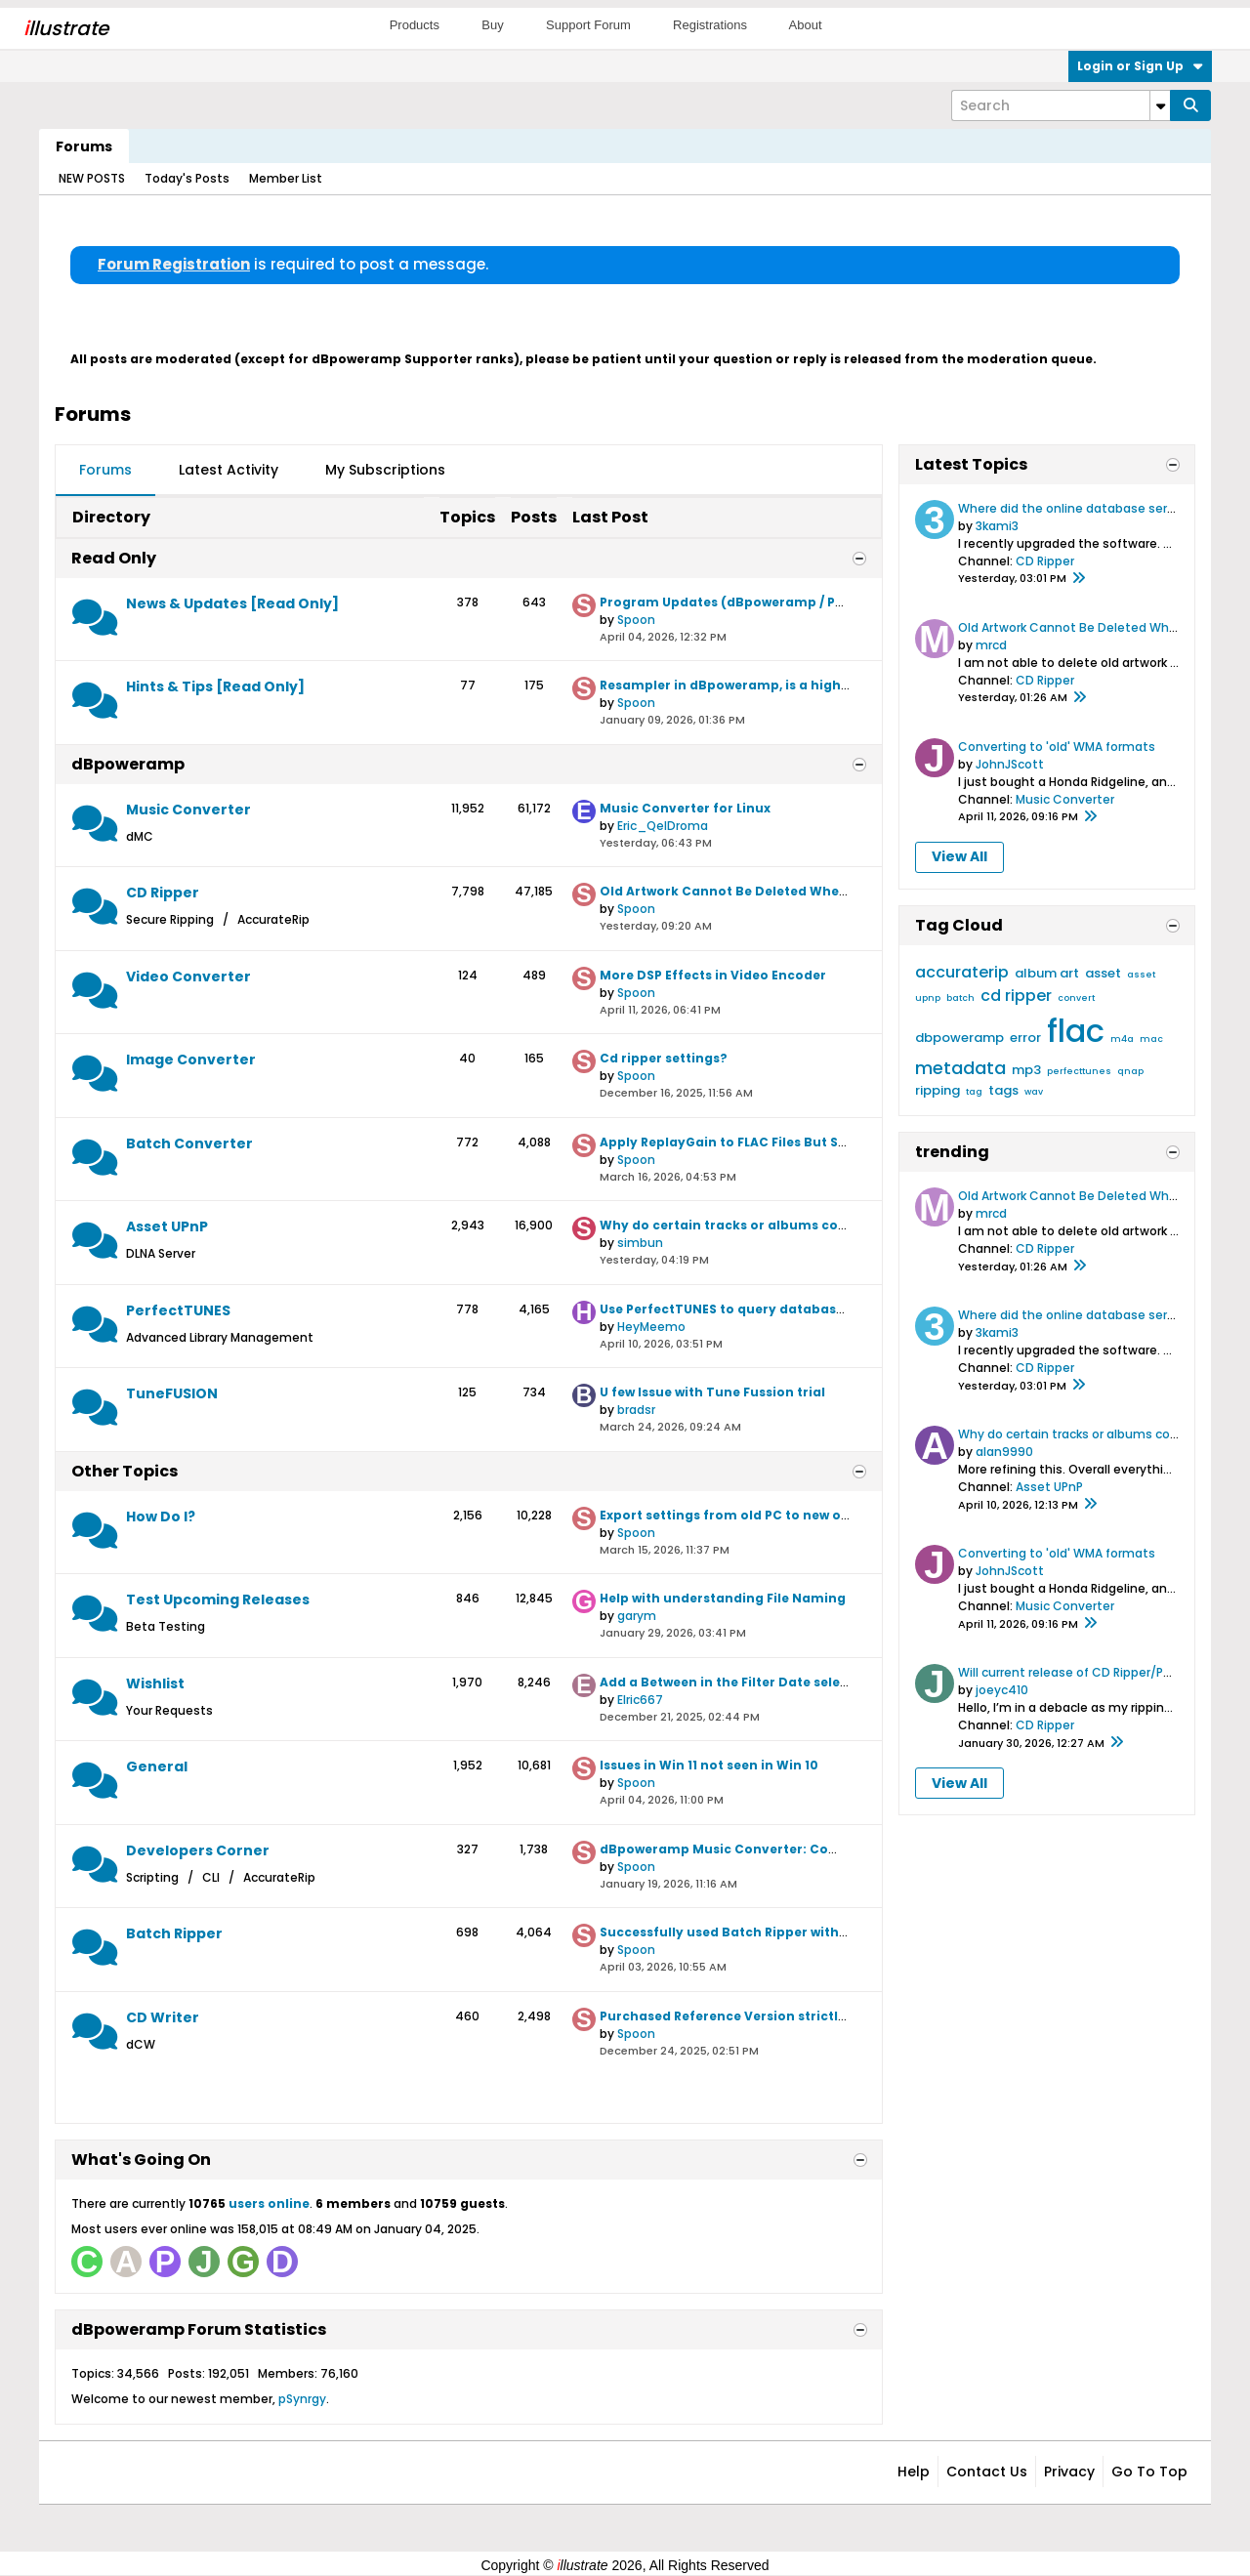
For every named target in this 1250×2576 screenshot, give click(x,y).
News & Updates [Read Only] (232, 603)
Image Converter (191, 1059)
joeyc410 (1002, 1690)
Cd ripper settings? (664, 1058)
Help (913, 2471)
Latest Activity (228, 469)
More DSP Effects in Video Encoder (713, 975)
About (805, 25)
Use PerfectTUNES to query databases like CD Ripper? (776, 1309)
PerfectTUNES (178, 1310)
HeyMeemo (651, 1326)
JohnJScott (1010, 764)
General (157, 1766)
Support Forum (588, 25)
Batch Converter (189, 1143)
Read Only (113, 558)
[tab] (105, 470)
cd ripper (1016, 995)
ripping (937, 1090)
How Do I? (160, 1516)
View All (959, 856)
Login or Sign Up (1140, 66)
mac (1151, 1039)
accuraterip (962, 972)
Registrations (710, 25)
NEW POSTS (92, 178)
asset (1103, 973)
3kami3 (997, 526)
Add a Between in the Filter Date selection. (739, 1682)
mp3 (1026, 1069)
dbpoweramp (959, 1037)
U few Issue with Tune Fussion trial (712, 1392)
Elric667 (640, 1699)
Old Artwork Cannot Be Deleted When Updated (754, 891)
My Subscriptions (385, 469)
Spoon (636, 619)
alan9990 (1004, 1451)
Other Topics (124, 1471)
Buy (492, 25)
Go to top (1149, 2471)
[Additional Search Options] (1160, 105)
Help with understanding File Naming (723, 1598)
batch (960, 998)
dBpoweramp (128, 764)
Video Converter (188, 976)
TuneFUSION (172, 1393)
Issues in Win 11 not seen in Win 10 (709, 1765)
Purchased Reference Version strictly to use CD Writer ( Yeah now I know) (841, 2016)
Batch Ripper (174, 1933)
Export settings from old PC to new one (728, 1515)
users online (269, 2203)
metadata (960, 1068)
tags (1003, 1090)
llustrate (65, 28)
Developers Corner (198, 1850)
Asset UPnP (167, 1226)
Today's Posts (187, 178)
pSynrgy (302, 2398)
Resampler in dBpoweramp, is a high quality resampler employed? (821, 685)
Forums (84, 146)
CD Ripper (162, 892)
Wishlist (155, 1683)
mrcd (991, 645)
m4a (1122, 1039)
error (1025, 1037)
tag (974, 1092)
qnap (1130, 1071)
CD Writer (162, 2017)
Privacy (1069, 2471)
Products (414, 25)
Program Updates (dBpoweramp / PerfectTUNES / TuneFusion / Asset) (830, 602)
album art (1047, 973)
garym (636, 1615)
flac (1075, 1031)
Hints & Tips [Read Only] (215, 686)
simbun (640, 1242)
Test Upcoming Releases (218, 1599)
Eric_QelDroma (662, 825)
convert (1076, 998)
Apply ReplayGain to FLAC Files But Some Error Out (766, 1142)
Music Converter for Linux (685, 808)
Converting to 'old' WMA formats (1056, 746)
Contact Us (986, 2471)
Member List (285, 178)
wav (1033, 1092)
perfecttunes (1079, 1071)
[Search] (1060, 105)
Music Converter (188, 809)
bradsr (636, 1409)
